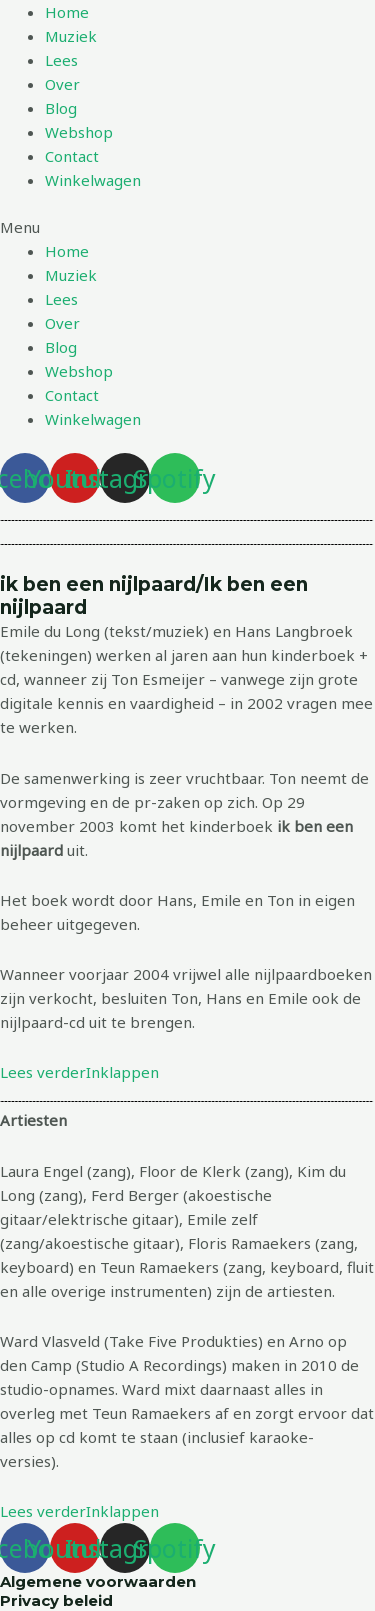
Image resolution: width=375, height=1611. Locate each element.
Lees (61, 60)
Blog (61, 108)
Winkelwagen (93, 180)
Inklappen (122, 1072)
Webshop (79, 132)
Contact (72, 156)
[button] (187, 227)
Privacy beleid (56, 1600)
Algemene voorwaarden (98, 1581)
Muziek (71, 36)
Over (62, 84)
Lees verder (43, 1072)
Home (67, 12)
